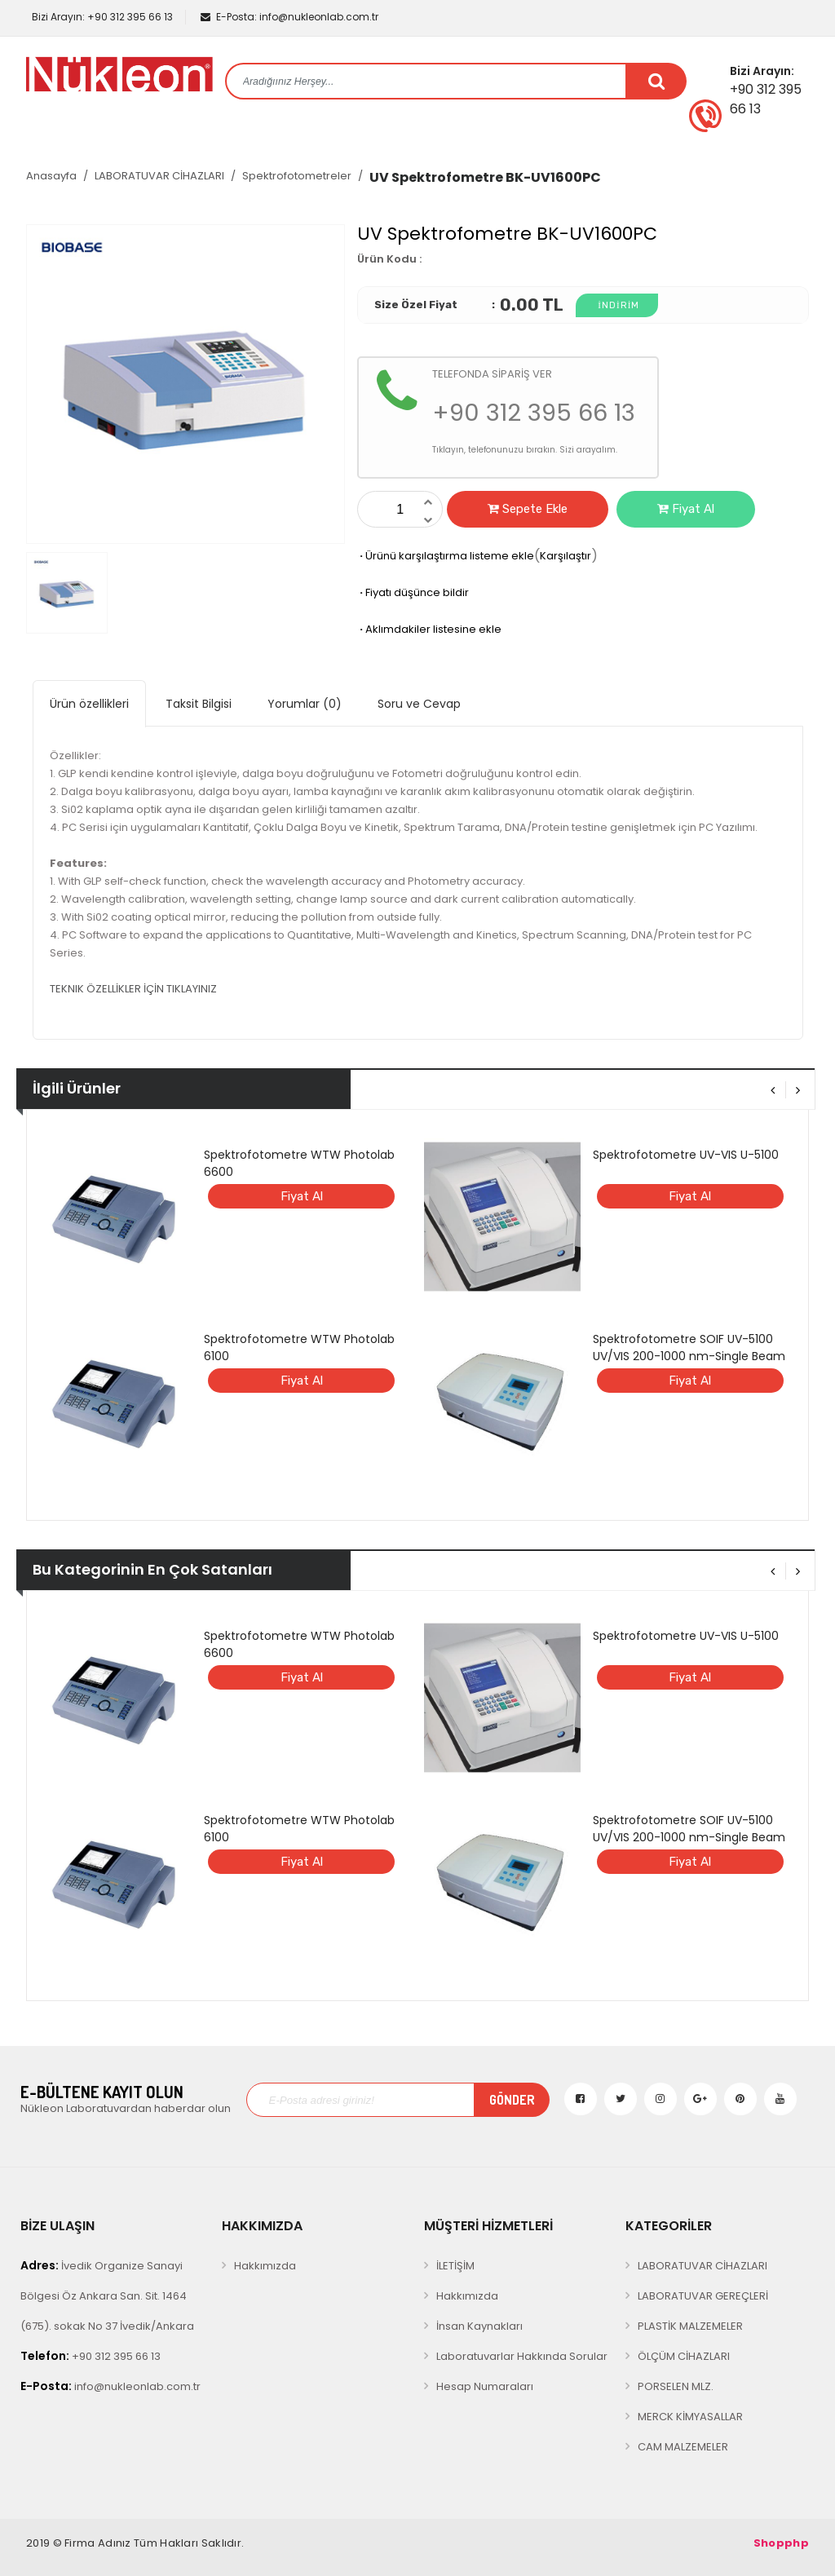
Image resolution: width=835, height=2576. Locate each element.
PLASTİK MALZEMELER (690, 2326)
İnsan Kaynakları (479, 2326)
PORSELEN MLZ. (676, 2386)
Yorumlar (304, 704)
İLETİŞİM (455, 2265)
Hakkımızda (265, 2265)
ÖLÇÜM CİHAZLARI (684, 2356)
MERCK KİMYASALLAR (690, 2416)
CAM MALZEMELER (683, 2446)
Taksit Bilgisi (199, 704)
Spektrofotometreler (296, 175)
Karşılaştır (565, 555)
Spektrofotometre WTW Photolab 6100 (299, 1347)
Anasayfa (51, 175)
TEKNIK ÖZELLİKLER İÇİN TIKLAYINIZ (133, 988)
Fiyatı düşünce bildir (413, 592)
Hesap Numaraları (484, 2386)
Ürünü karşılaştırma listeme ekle (445, 555)
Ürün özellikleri (89, 704)
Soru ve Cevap (419, 704)
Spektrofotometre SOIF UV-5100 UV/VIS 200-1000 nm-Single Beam (689, 1347)
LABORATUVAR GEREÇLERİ (703, 2296)
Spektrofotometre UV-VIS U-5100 (686, 1155)
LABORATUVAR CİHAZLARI (159, 175)
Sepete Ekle (528, 509)
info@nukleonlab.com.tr (289, 17)
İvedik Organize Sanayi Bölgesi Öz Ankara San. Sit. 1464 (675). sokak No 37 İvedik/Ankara (107, 2295)
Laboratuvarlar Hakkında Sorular (521, 2356)
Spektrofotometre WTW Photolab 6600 (299, 1163)
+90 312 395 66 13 (101, 17)
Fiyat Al (685, 509)
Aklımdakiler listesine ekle (429, 629)
